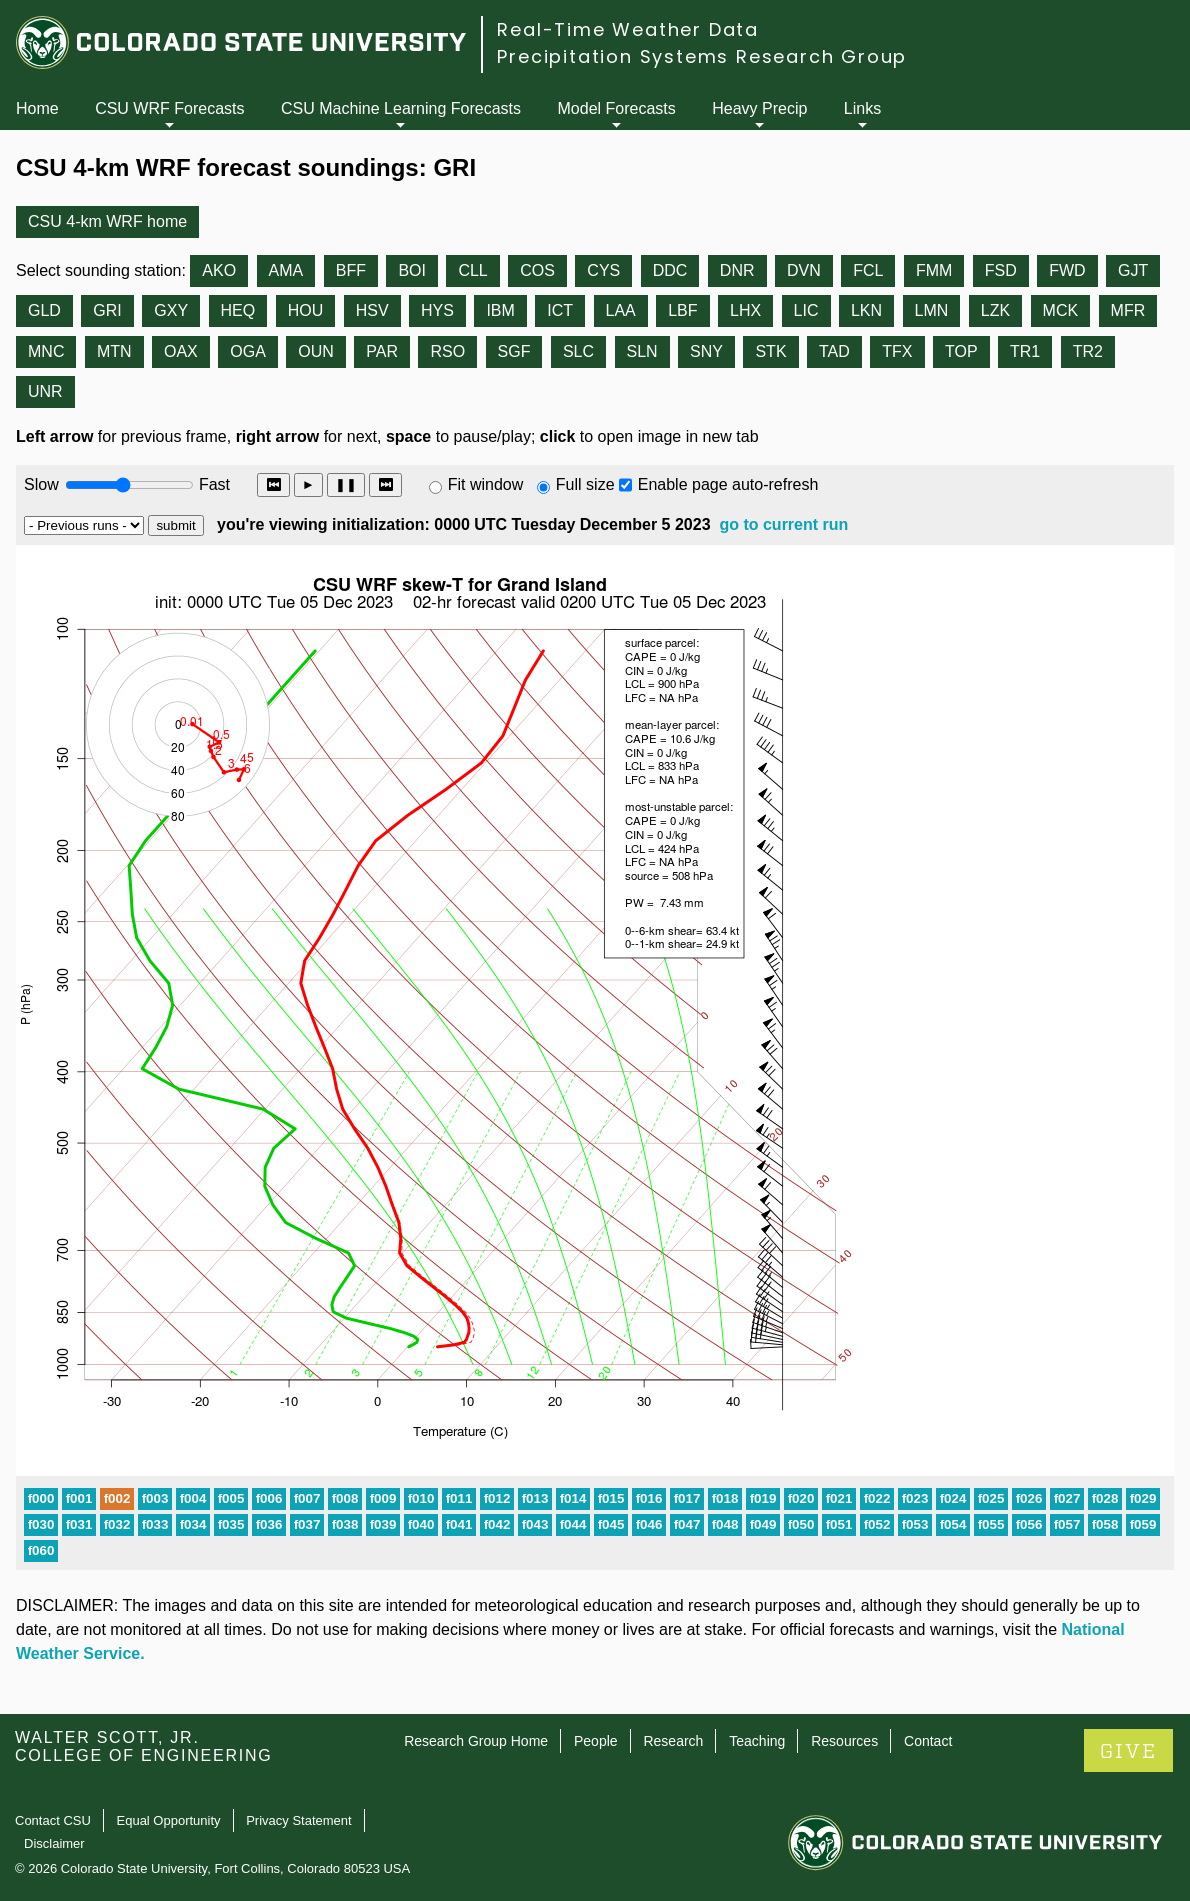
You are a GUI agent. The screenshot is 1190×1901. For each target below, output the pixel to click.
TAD (834, 351)
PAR (382, 351)
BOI (412, 270)
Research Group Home (476, 1741)
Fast (213, 484)
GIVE (1128, 1751)
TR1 (1025, 351)
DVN (804, 270)
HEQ (238, 310)
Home (37, 108)
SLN (642, 351)
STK (770, 351)
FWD (1067, 270)
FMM (934, 270)
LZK (995, 310)
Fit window (486, 484)
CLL (472, 270)
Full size (585, 484)
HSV (372, 310)
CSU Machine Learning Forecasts (401, 108)
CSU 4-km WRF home (107, 221)
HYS (437, 310)
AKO (219, 270)
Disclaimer (54, 1843)
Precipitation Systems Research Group (702, 56)
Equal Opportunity (169, 1820)
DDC (670, 270)
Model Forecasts (617, 108)
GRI (107, 310)
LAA (621, 310)
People (596, 1741)
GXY (171, 310)
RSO (447, 351)
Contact (928, 1741)
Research (673, 1741)
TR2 (1088, 351)
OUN (316, 351)
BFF (351, 270)
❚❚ (346, 484)
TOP (961, 351)
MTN (114, 351)
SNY (706, 351)
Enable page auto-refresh (728, 484)
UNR (45, 391)
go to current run (783, 524)
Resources (844, 1741)
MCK (1061, 310)
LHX (745, 310)
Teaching (757, 1741)
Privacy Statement (299, 1820)
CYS (603, 270)
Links (862, 108)
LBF (682, 310)
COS (537, 270)
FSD (1001, 270)
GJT (1133, 270)
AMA (286, 270)
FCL (868, 270)
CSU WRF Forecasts (169, 108)
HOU (306, 310)
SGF (514, 351)
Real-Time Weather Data (628, 29)
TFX (897, 351)
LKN (866, 310)
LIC (806, 310)
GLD (44, 310)
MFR (1128, 310)
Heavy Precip (759, 108)
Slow (41, 484)
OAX (181, 351)
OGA (248, 351)
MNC (46, 351)
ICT (560, 310)
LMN (932, 310)
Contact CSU (53, 1820)
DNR (737, 270)
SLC (578, 351)
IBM (500, 310)
